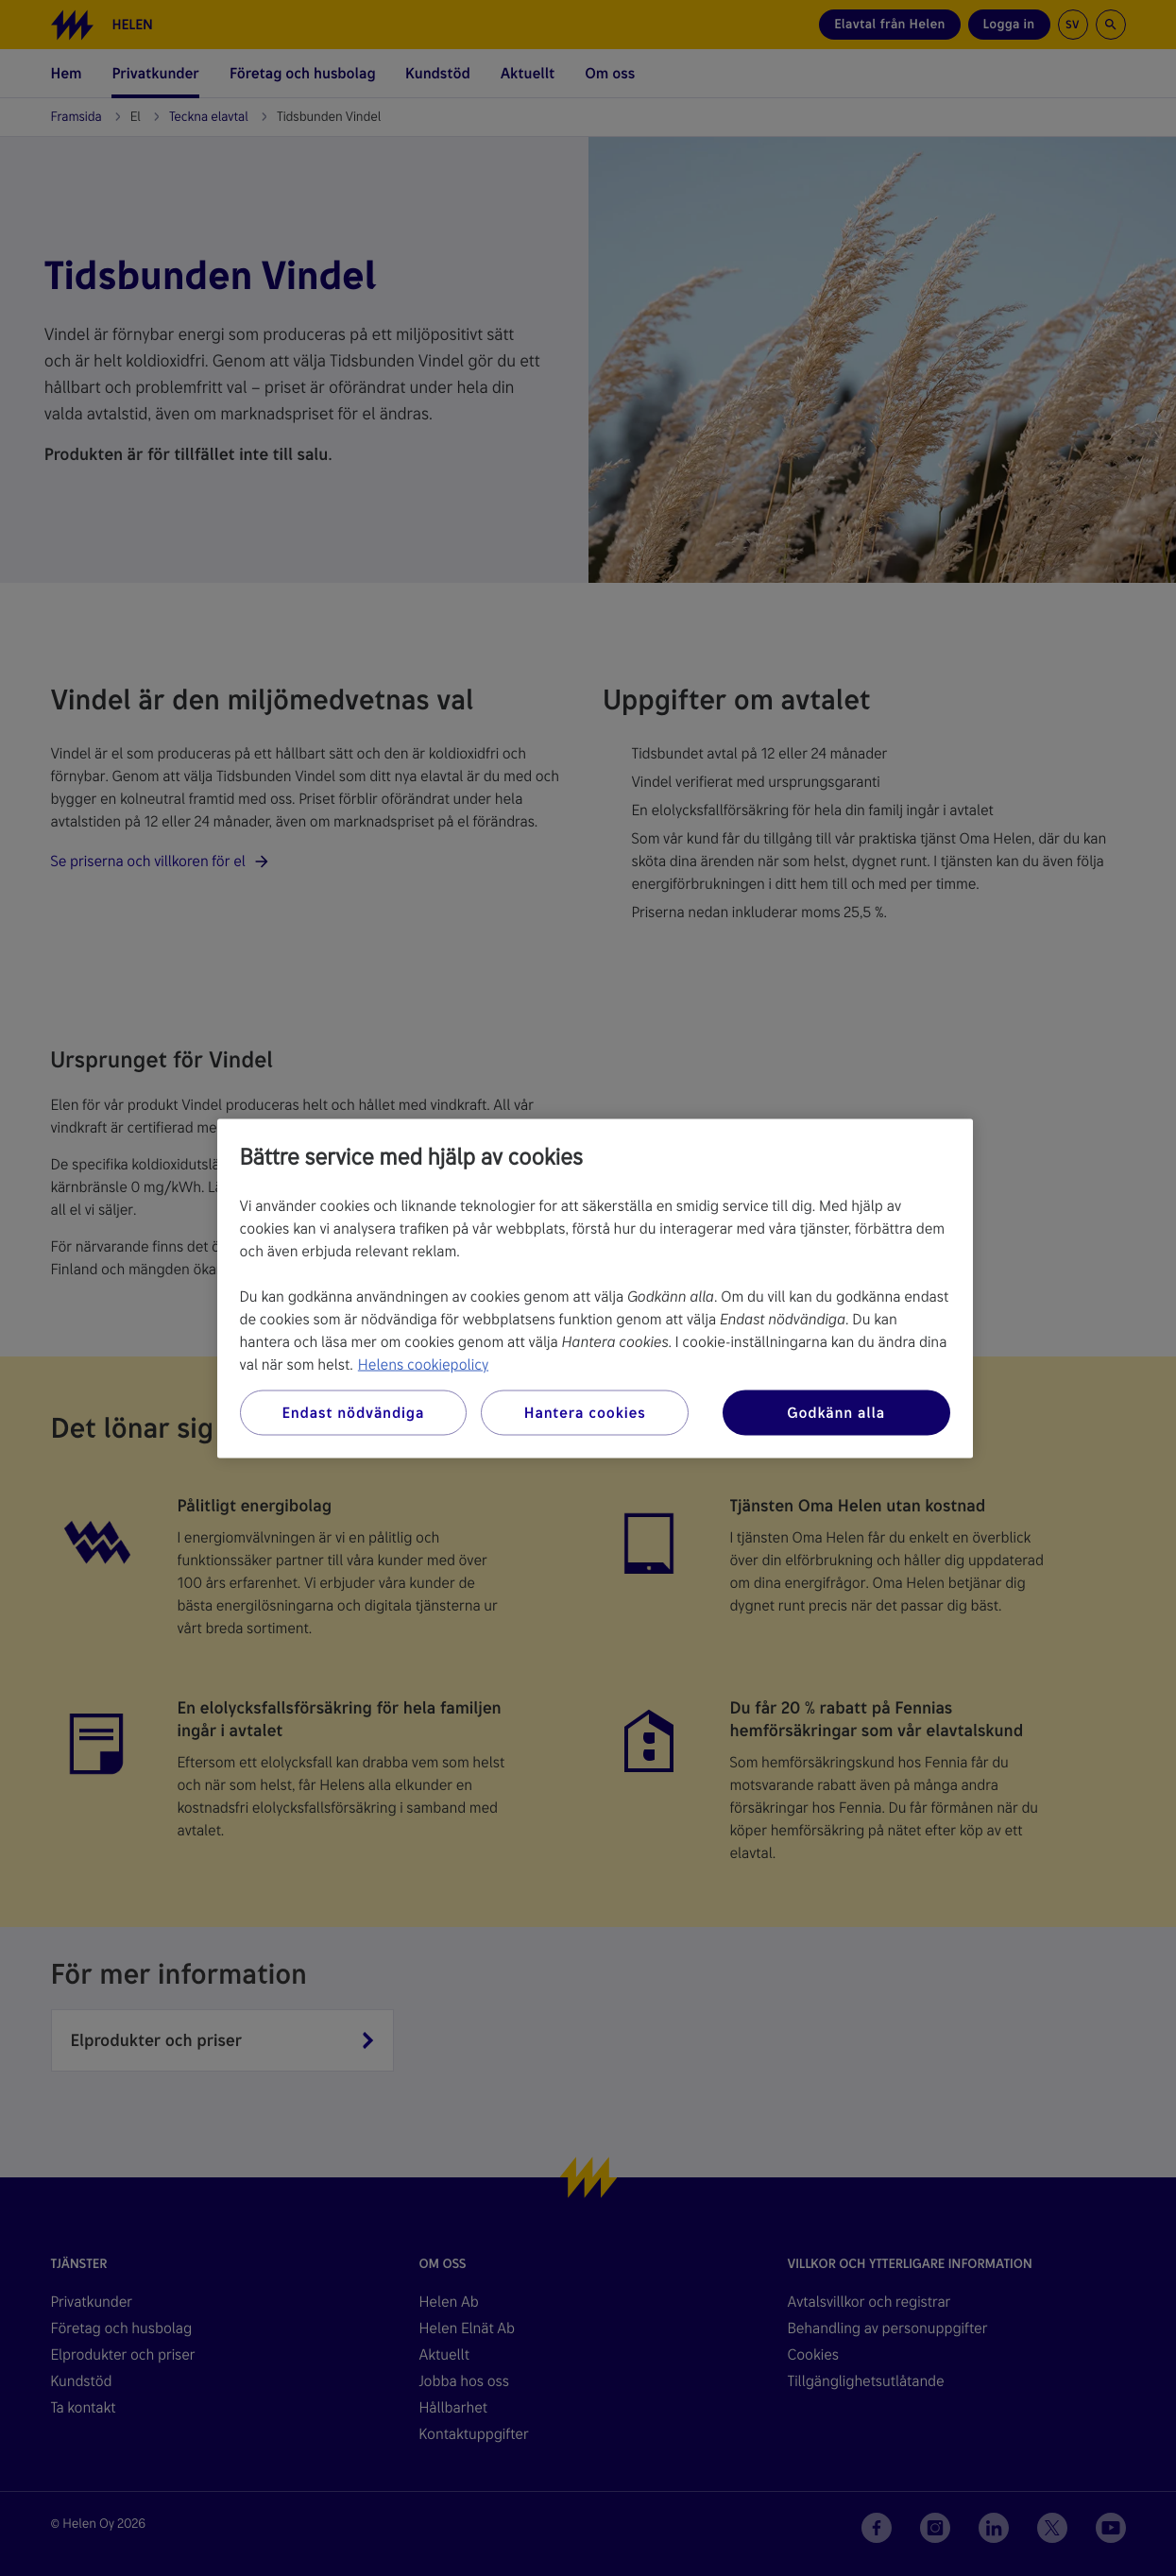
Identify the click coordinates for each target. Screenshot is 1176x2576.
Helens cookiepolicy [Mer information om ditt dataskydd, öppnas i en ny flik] (423, 1364)
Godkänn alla (836, 1412)
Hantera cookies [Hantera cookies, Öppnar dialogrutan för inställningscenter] (585, 1412)
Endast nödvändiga (352, 1412)
